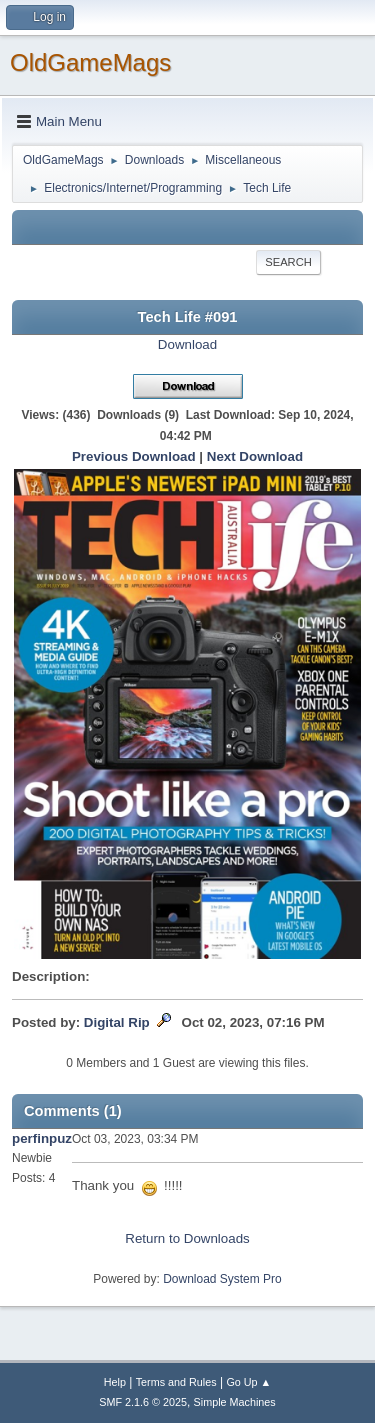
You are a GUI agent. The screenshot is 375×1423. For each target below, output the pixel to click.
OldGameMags (90, 62)
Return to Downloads (187, 1238)
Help (115, 1382)
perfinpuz (42, 1138)
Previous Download (134, 456)
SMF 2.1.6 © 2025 (143, 1402)
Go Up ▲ (248, 1382)
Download (187, 344)
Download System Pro (222, 1279)
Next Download (255, 456)
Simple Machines (235, 1402)
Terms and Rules (176, 1382)
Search (288, 262)
